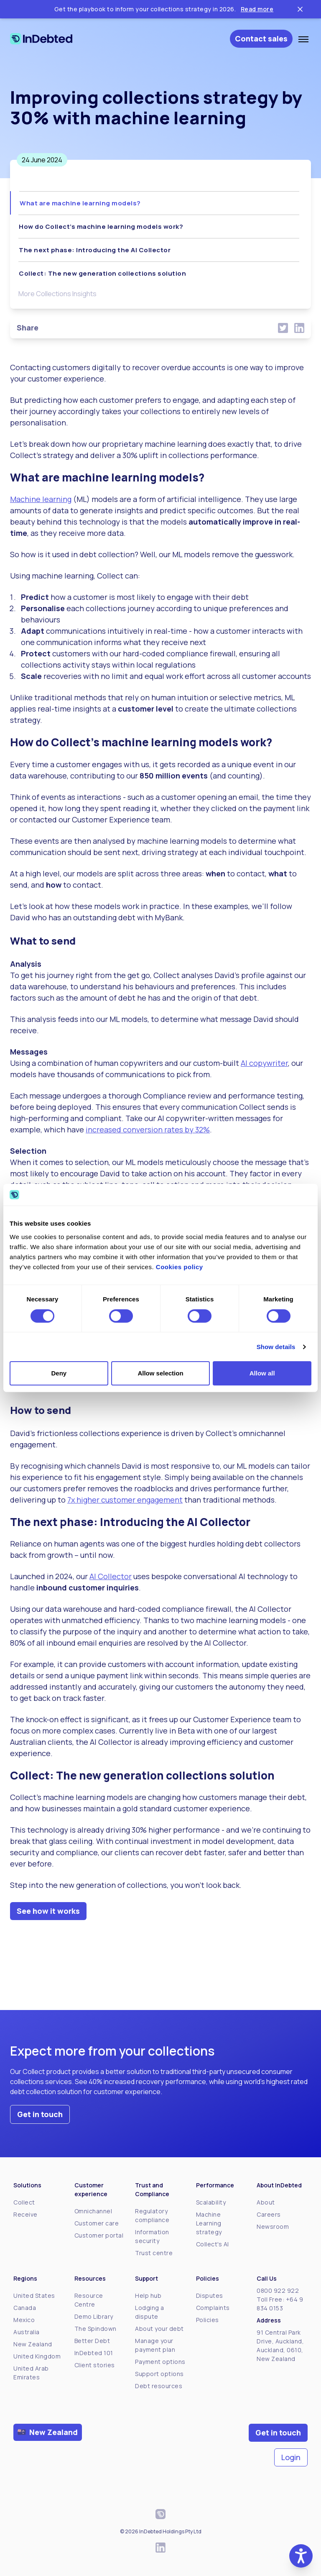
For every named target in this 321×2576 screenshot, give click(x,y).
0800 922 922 (278, 2290)
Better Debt (92, 2341)
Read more (257, 9)
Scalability (211, 2202)
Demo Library (93, 2316)
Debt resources (158, 2386)
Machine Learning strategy (209, 2223)
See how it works (48, 1911)
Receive (25, 2214)
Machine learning (40, 499)
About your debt (159, 2329)
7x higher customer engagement (125, 1500)
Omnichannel (93, 2211)
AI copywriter (264, 1063)
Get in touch (40, 2114)
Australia (26, 2332)
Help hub (148, 2295)
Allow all (262, 1373)
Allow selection (160, 1373)
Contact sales (261, 38)
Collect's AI (212, 2244)
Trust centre (154, 2253)
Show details (276, 1346)
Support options (159, 2374)
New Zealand (32, 2344)
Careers (269, 2214)
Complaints (213, 2308)
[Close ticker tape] (300, 9)
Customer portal (99, 2235)
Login (291, 2457)
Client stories (94, 2365)
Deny (58, 1373)
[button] (301, 2556)
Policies (207, 2320)
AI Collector (110, 1576)
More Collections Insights (57, 293)
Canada (24, 2308)
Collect (24, 2202)
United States (34, 2295)
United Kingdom (37, 2356)
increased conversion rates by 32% (148, 1129)
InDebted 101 (93, 2353)
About (266, 2202)
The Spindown (95, 2329)
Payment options (160, 2362)
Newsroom (273, 2226)
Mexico (24, 2320)
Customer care (96, 2223)
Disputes (209, 2295)
